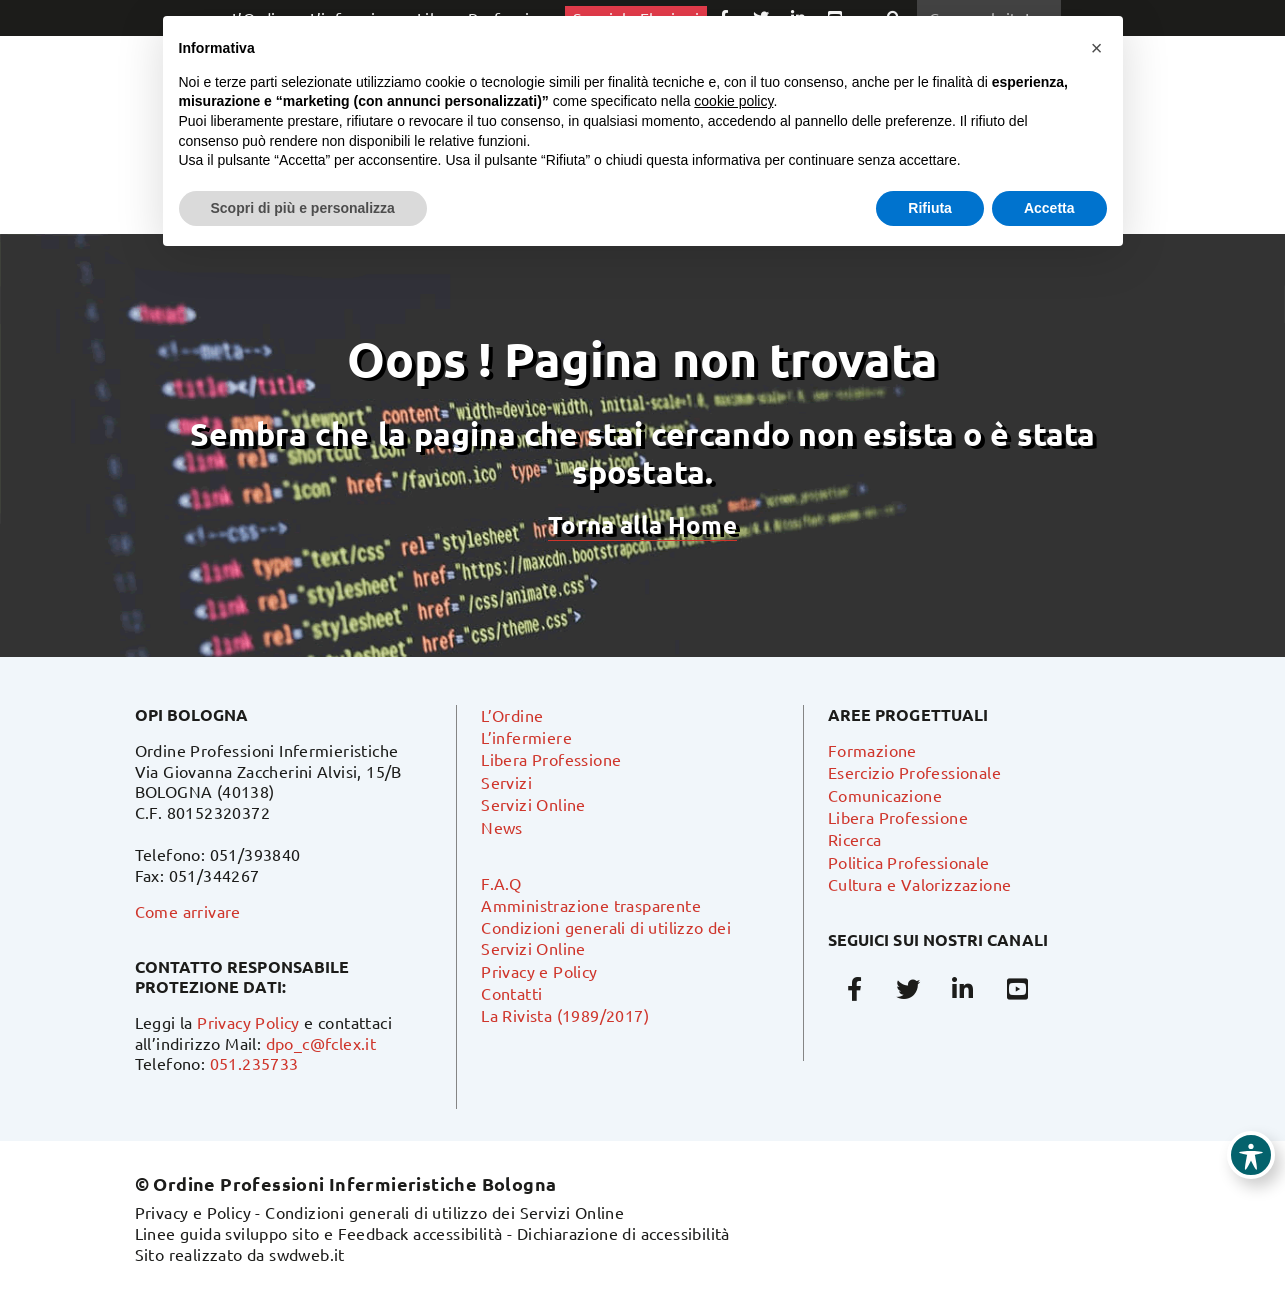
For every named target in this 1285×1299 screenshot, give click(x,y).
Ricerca (855, 839)
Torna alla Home (642, 524)
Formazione (872, 750)
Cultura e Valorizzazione (920, 884)
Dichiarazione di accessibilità (623, 1233)
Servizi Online (533, 804)
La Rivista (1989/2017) (565, 1015)
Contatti (511, 993)
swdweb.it (307, 1254)
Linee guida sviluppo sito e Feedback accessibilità (319, 1233)
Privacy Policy (248, 1022)
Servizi (506, 782)
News (502, 827)
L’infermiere (526, 737)
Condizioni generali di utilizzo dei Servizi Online (444, 1212)
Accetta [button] (1049, 208)
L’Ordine (512, 715)
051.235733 (254, 1063)
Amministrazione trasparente (591, 905)
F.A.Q (501, 883)
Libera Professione (551, 759)
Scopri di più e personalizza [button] (303, 208)
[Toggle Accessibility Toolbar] (1251, 1155)
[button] (1097, 48)
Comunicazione (885, 795)
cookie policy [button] (733, 101)
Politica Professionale (909, 862)
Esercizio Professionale (914, 772)
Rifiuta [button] (930, 208)
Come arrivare (188, 911)
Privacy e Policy (539, 971)
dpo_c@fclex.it (321, 1043)
